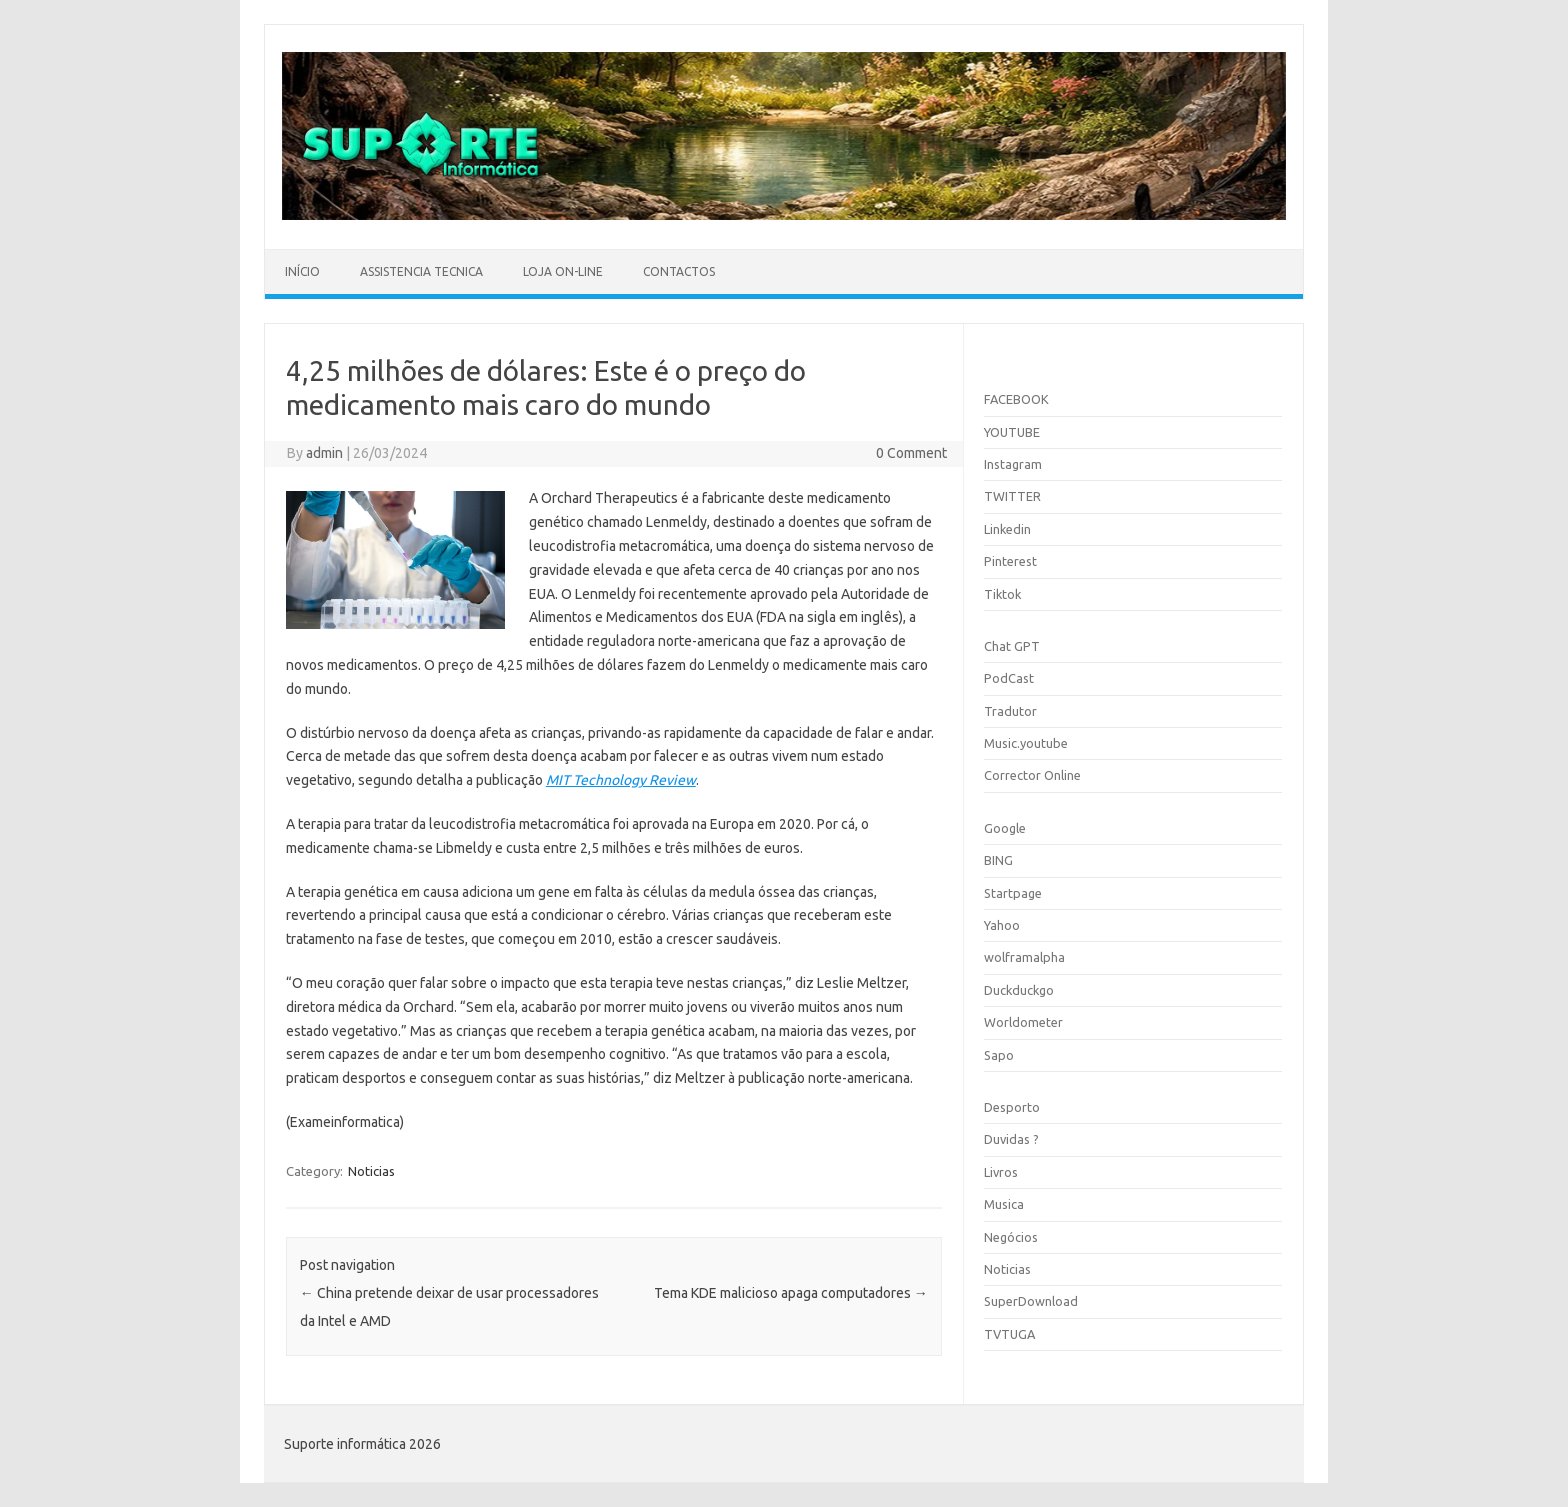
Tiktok (1002, 594)
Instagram (1013, 464)
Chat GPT (1012, 646)
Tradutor (1010, 711)
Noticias (371, 1171)
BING (998, 860)
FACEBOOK (1016, 399)
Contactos (679, 271)
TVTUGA (1009, 1334)
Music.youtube (1026, 743)
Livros (1001, 1172)
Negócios (1011, 1237)
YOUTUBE (1012, 432)
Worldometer (1023, 1022)
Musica (1004, 1204)
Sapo (999, 1055)
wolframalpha (1024, 957)
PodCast (1009, 678)
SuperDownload (1031, 1301)
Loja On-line (563, 271)
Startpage (1013, 893)
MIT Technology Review (621, 780)
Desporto (1012, 1107)
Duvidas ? (1011, 1139)
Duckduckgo (1019, 990)
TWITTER (1012, 496)
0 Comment (911, 453)
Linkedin (1007, 529)
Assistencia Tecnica (421, 271)
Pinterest (1010, 561)
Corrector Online (1032, 775)
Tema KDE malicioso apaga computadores (791, 1293)
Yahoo (1002, 925)
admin (324, 453)
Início (302, 271)
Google (1005, 828)
